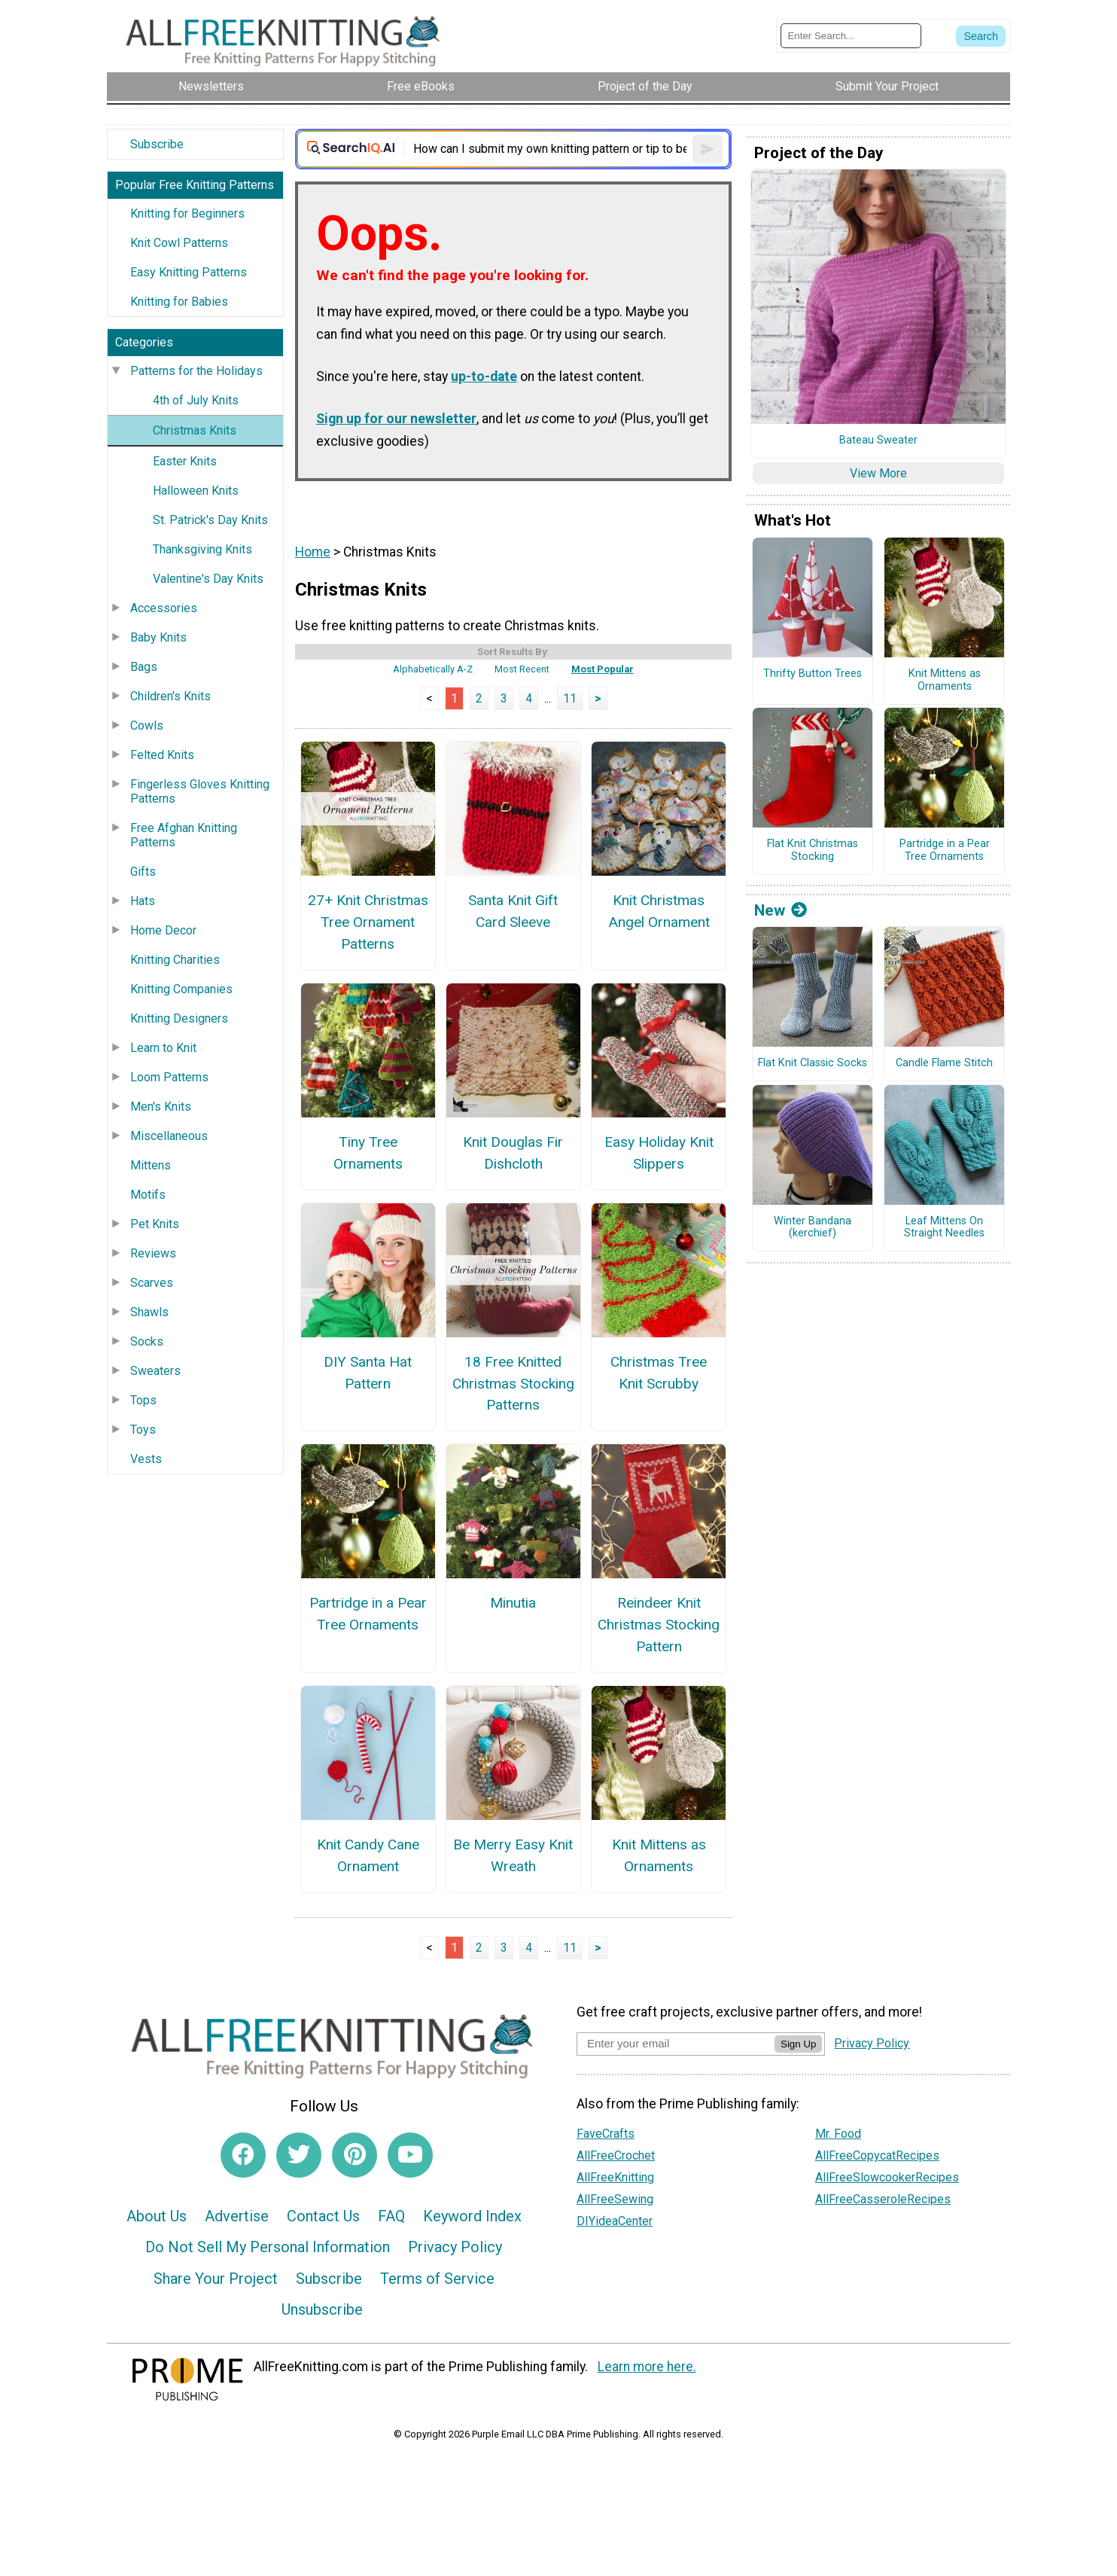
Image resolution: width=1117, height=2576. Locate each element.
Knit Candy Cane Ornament (368, 1855)
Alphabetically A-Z (433, 669)
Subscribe (157, 144)
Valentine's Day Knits (208, 579)
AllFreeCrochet (616, 2155)
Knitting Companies (181, 989)
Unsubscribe (322, 2309)
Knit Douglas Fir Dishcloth (513, 1152)
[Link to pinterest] (354, 2155)
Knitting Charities (175, 960)
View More (878, 473)
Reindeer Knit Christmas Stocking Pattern (659, 1624)
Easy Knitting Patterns (188, 272)
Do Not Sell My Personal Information (267, 2247)
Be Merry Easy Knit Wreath (513, 1855)
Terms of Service (437, 2279)
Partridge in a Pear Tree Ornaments (368, 1613)
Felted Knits (162, 755)
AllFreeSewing (615, 2199)
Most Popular (602, 669)
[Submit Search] (981, 36)
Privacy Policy (455, 2247)
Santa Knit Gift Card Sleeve (513, 911)
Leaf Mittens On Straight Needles (944, 1227)
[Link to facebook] (243, 2155)
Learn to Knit (163, 1048)
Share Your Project (216, 2279)
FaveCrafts (606, 2133)
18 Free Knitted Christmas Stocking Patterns (513, 1383)
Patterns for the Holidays (196, 371)
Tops (143, 1400)
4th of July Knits (196, 400)
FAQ (391, 2216)
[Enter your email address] (676, 2043)
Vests (146, 1459)
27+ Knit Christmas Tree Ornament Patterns (368, 922)
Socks (146, 1341)
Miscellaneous (169, 1136)
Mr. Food (838, 2133)
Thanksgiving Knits (202, 549)
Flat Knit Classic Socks (812, 1063)
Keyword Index (472, 2216)
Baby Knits (158, 637)
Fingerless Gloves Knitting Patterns (199, 791)
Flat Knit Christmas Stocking (812, 850)
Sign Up (798, 2044)
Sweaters (155, 1371)
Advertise (237, 2216)
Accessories (163, 608)
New (780, 910)
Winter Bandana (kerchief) (812, 1227)
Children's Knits (170, 696)
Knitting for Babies (179, 301)
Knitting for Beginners (187, 213)
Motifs (148, 1194)
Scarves (151, 1283)
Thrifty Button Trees (812, 674)
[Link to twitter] (298, 2155)
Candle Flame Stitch (944, 1063)
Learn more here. (647, 2366)
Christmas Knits (194, 430)
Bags (143, 667)
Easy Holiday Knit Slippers (659, 1152)
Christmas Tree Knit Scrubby (658, 1372)
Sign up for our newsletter (396, 418)
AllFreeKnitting (615, 2177)
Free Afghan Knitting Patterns (183, 835)
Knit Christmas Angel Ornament (659, 911)
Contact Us (323, 2216)
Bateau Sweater (878, 440)
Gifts (143, 871)
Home (312, 551)
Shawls (149, 1312)
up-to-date (484, 376)
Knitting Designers (179, 1018)
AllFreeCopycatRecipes (877, 2155)
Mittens (150, 1165)
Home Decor (163, 930)
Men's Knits (160, 1106)
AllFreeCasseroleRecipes (883, 2199)
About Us (156, 2216)
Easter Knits (185, 461)
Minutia (513, 1602)
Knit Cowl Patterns (179, 243)
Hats (142, 901)
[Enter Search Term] (851, 35)
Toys (143, 1429)
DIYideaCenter (615, 2221)
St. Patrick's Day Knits (210, 520)
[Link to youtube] (410, 2155)
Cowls (146, 725)
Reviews (153, 1253)
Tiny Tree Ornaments (368, 1152)
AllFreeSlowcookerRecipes (887, 2177)
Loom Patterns (169, 1077)
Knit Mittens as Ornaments (659, 1855)
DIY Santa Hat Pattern (368, 1372)
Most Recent (522, 669)
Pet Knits (154, 1224)
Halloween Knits (196, 490)
